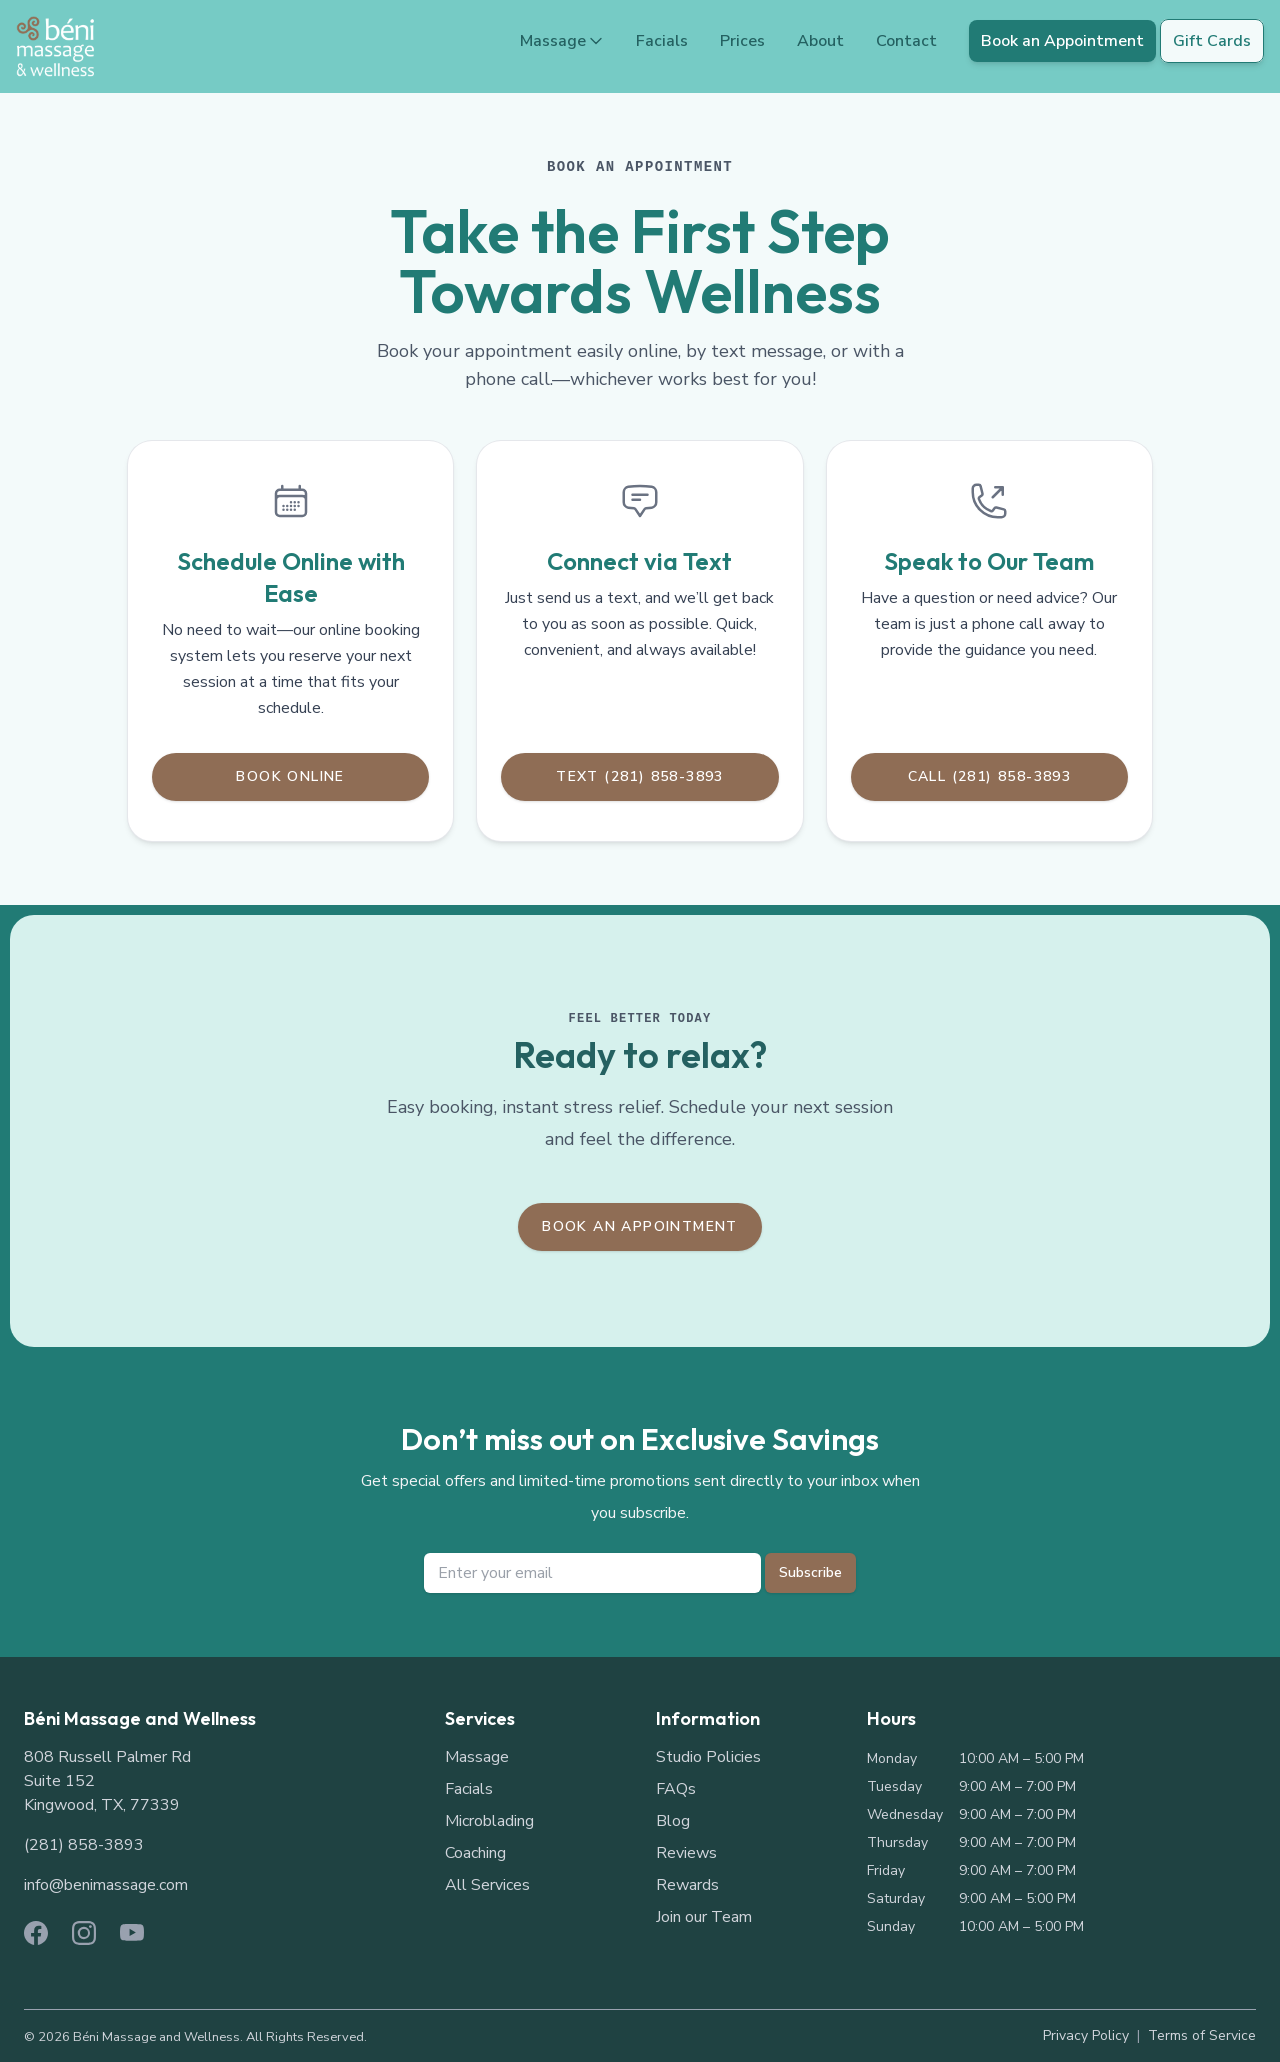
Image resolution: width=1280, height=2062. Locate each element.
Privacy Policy (1086, 2035)
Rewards (687, 1885)
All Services (487, 1885)
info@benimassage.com (106, 1885)
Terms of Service (1202, 2035)
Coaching (475, 1853)
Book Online (290, 776)
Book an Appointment (1062, 41)
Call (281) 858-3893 (990, 776)
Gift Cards (1212, 41)
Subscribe (810, 1572)
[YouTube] (132, 1933)
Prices (742, 41)
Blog (673, 1821)
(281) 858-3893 (84, 1845)
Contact (906, 41)
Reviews (686, 1853)
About (820, 41)
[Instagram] (84, 1933)
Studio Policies (708, 1757)
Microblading (489, 1821)
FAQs (676, 1789)
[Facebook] (36, 1933)
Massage (562, 41)
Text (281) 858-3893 (640, 776)
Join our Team (704, 1917)
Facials (662, 41)
